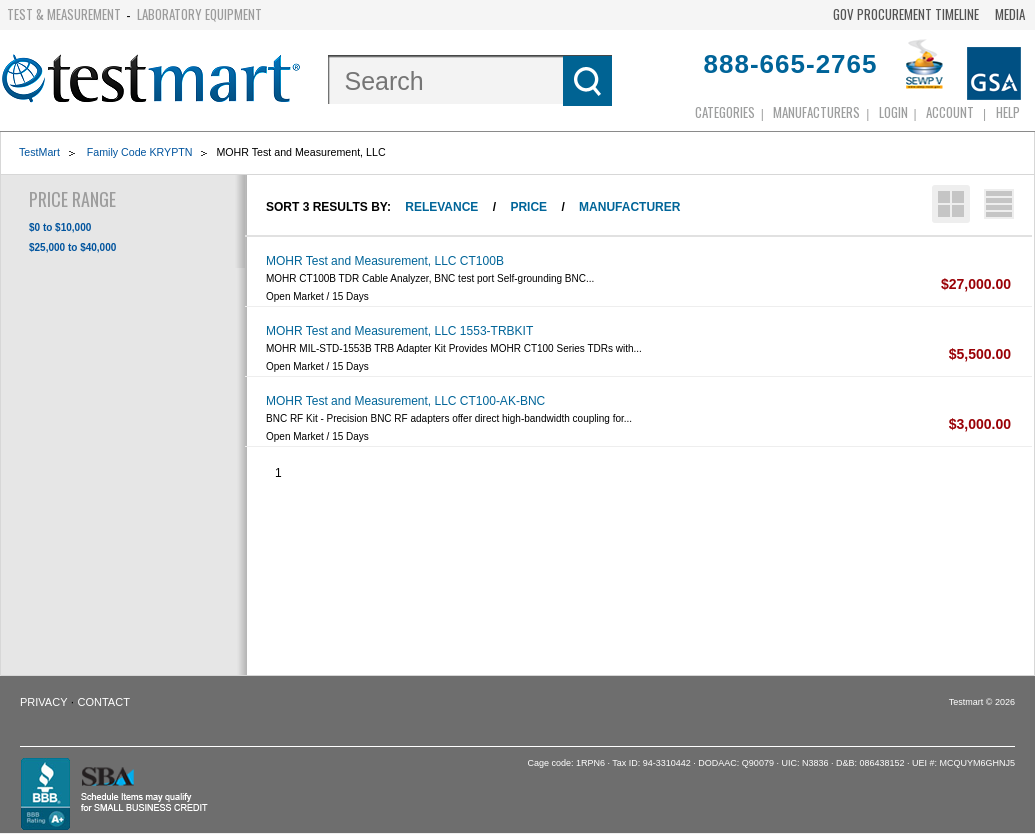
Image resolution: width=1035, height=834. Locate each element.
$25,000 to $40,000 (72, 247)
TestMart (39, 152)
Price (528, 207)
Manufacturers (816, 112)
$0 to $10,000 (60, 227)
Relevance (441, 207)
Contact (104, 702)
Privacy (43, 702)
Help (1008, 112)
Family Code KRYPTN (140, 152)
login (893, 112)
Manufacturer (629, 207)
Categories (725, 112)
